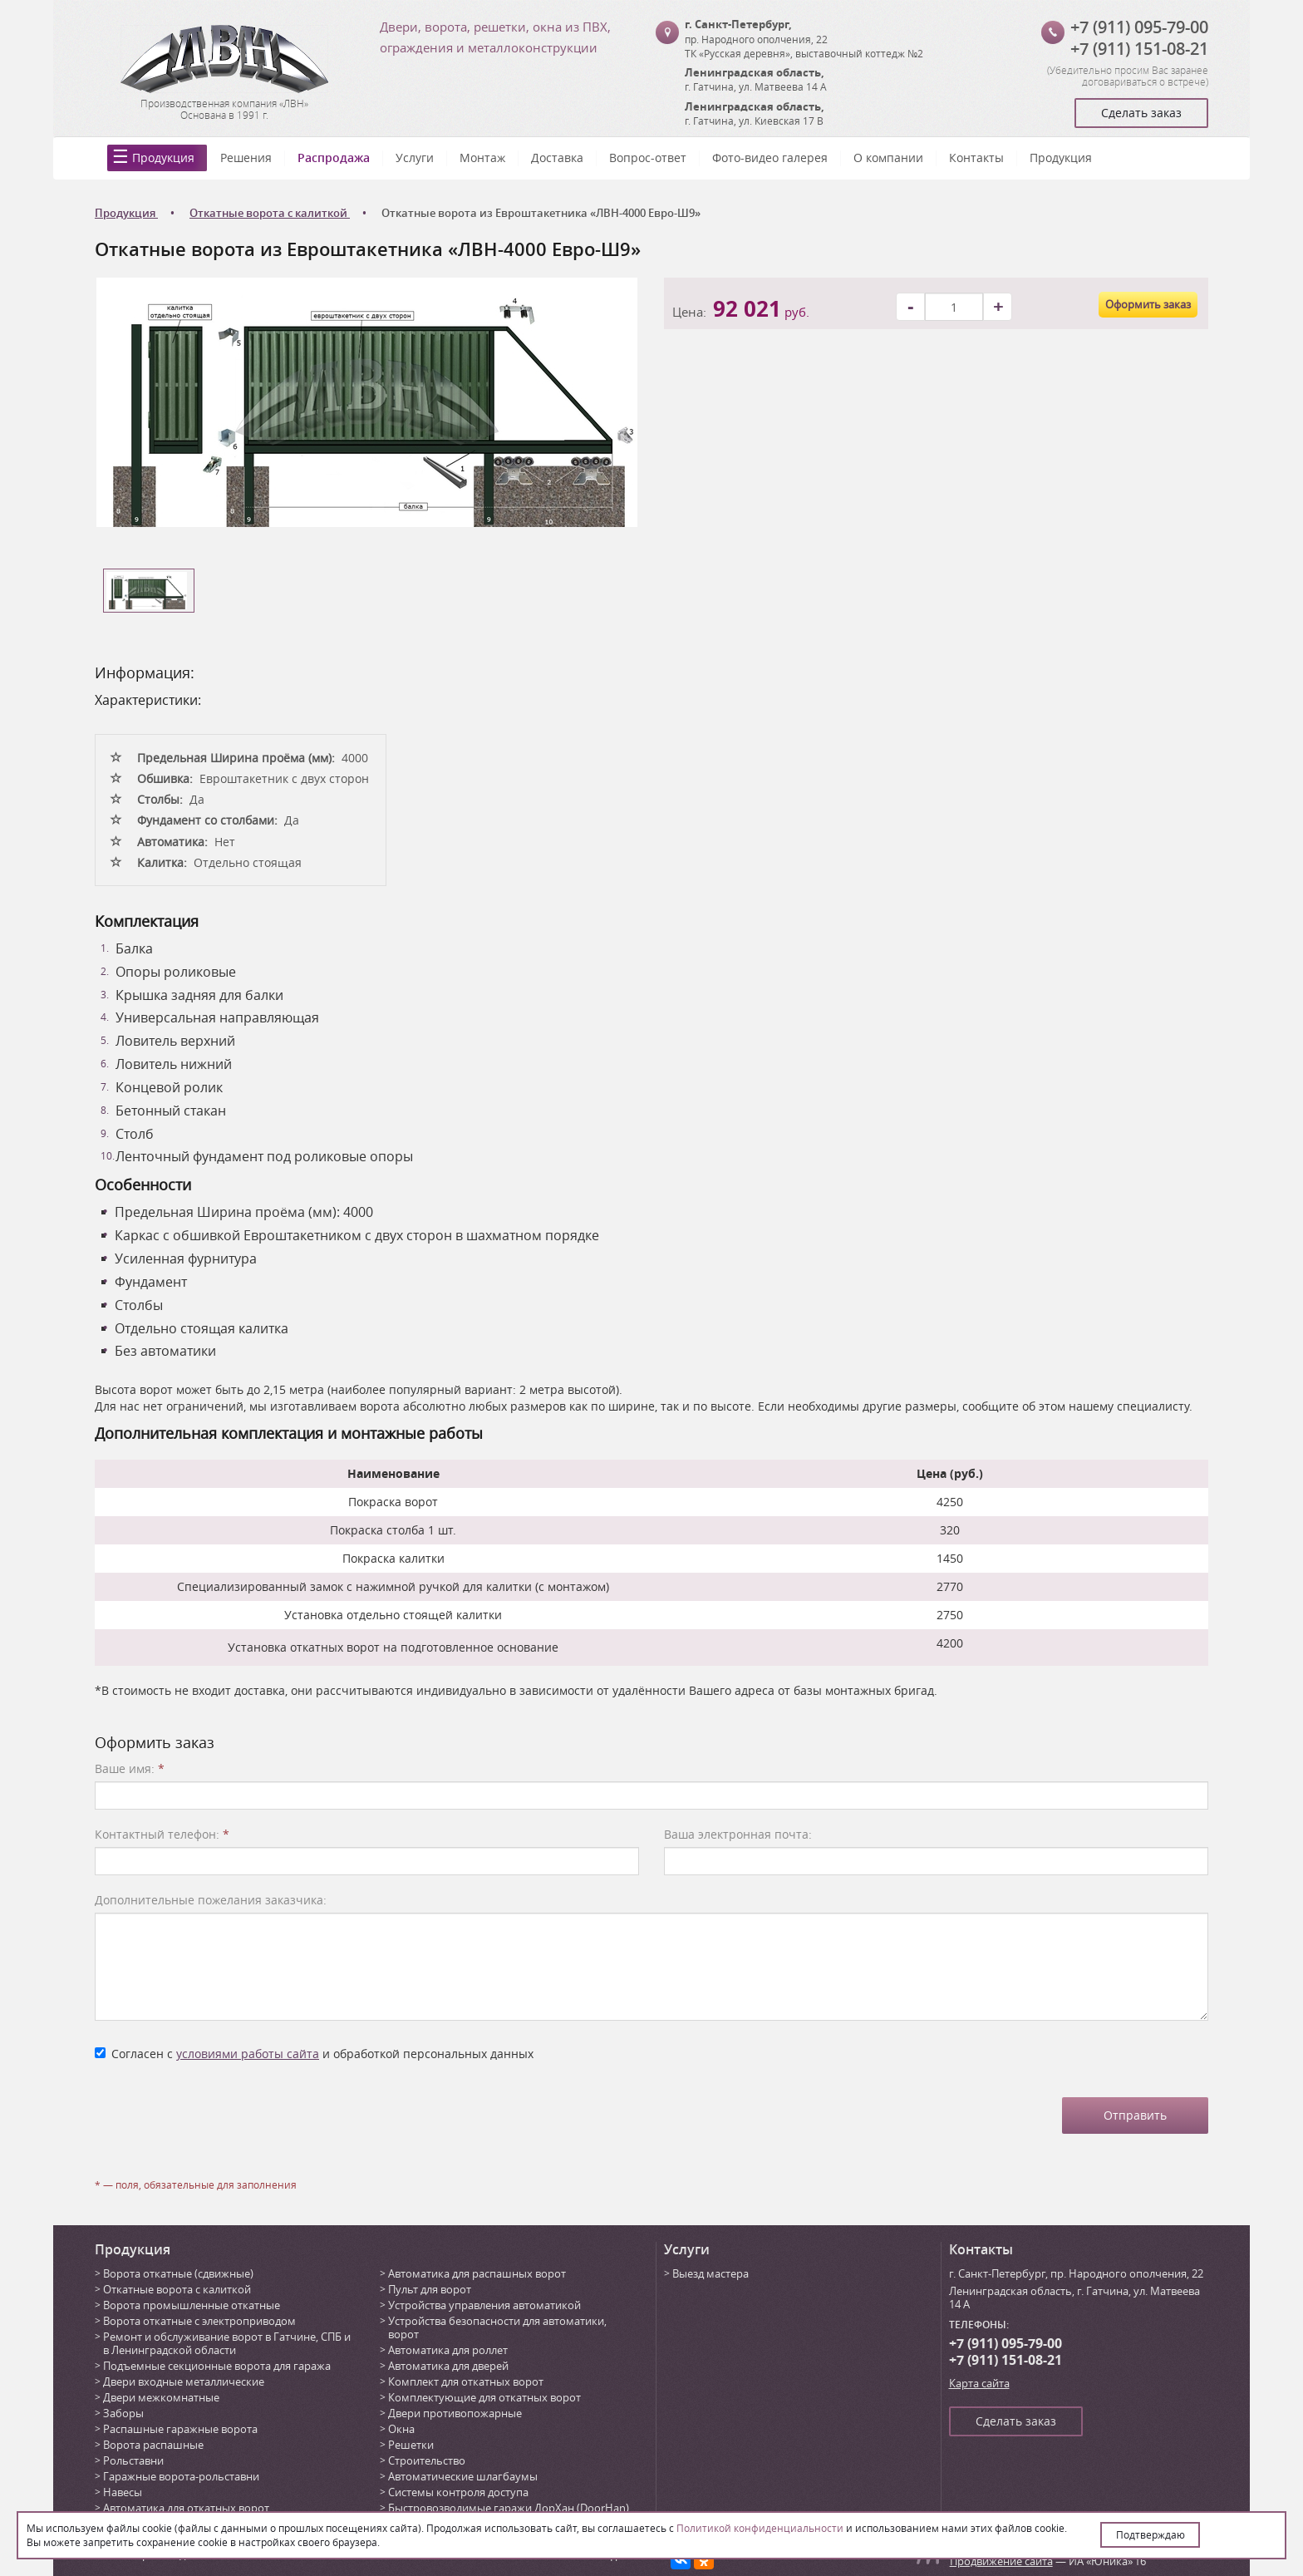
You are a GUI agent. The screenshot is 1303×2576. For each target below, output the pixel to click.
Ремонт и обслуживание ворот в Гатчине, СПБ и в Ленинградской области (227, 2343)
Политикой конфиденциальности (759, 2527)
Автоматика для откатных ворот (186, 2507)
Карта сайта (979, 2383)
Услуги (415, 157)
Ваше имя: (130, 1768)
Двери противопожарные (455, 2413)
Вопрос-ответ (647, 157)
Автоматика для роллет (448, 2349)
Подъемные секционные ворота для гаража (217, 2365)
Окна (401, 2428)
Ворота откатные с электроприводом (199, 2320)
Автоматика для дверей (448, 2365)
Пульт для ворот (429, 2289)
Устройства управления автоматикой (484, 2305)
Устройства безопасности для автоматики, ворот (497, 2327)
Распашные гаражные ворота (180, 2428)
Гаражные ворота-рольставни (181, 2476)
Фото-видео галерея (770, 157)
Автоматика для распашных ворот (477, 2273)
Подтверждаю (1150, 2534)
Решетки (411, 2444)
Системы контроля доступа (458, 2492)
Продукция (163, 157)
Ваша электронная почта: (738, 1834)
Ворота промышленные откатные (191, 2305)
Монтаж (482, 157)
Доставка (557, 157)
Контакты (976, 157)
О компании (888, 157)
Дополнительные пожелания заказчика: (211, 1900)
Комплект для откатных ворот (465, 2381)
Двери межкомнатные (161, 2397)
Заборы (123, 2413)
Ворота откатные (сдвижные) (178, 2273)
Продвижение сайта (1001, 2561)
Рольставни (133, 2460)
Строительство (426, 2460)
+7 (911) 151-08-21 (1139, 48)
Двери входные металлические (183, 2381)
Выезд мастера (710, 2273)
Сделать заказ (1141, 113)
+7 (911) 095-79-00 (1139, 27)
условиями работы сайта (247, 2053)
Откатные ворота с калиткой (177, 2289)
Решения (246, 157)
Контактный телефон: (162, 1834)
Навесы (122, 2492)
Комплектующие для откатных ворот (484, 2397)
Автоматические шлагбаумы (463, 2476)
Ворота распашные (153, 2444)
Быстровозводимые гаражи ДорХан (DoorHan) (508, 2507)
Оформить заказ (1148, 304)
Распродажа (333, 157)
